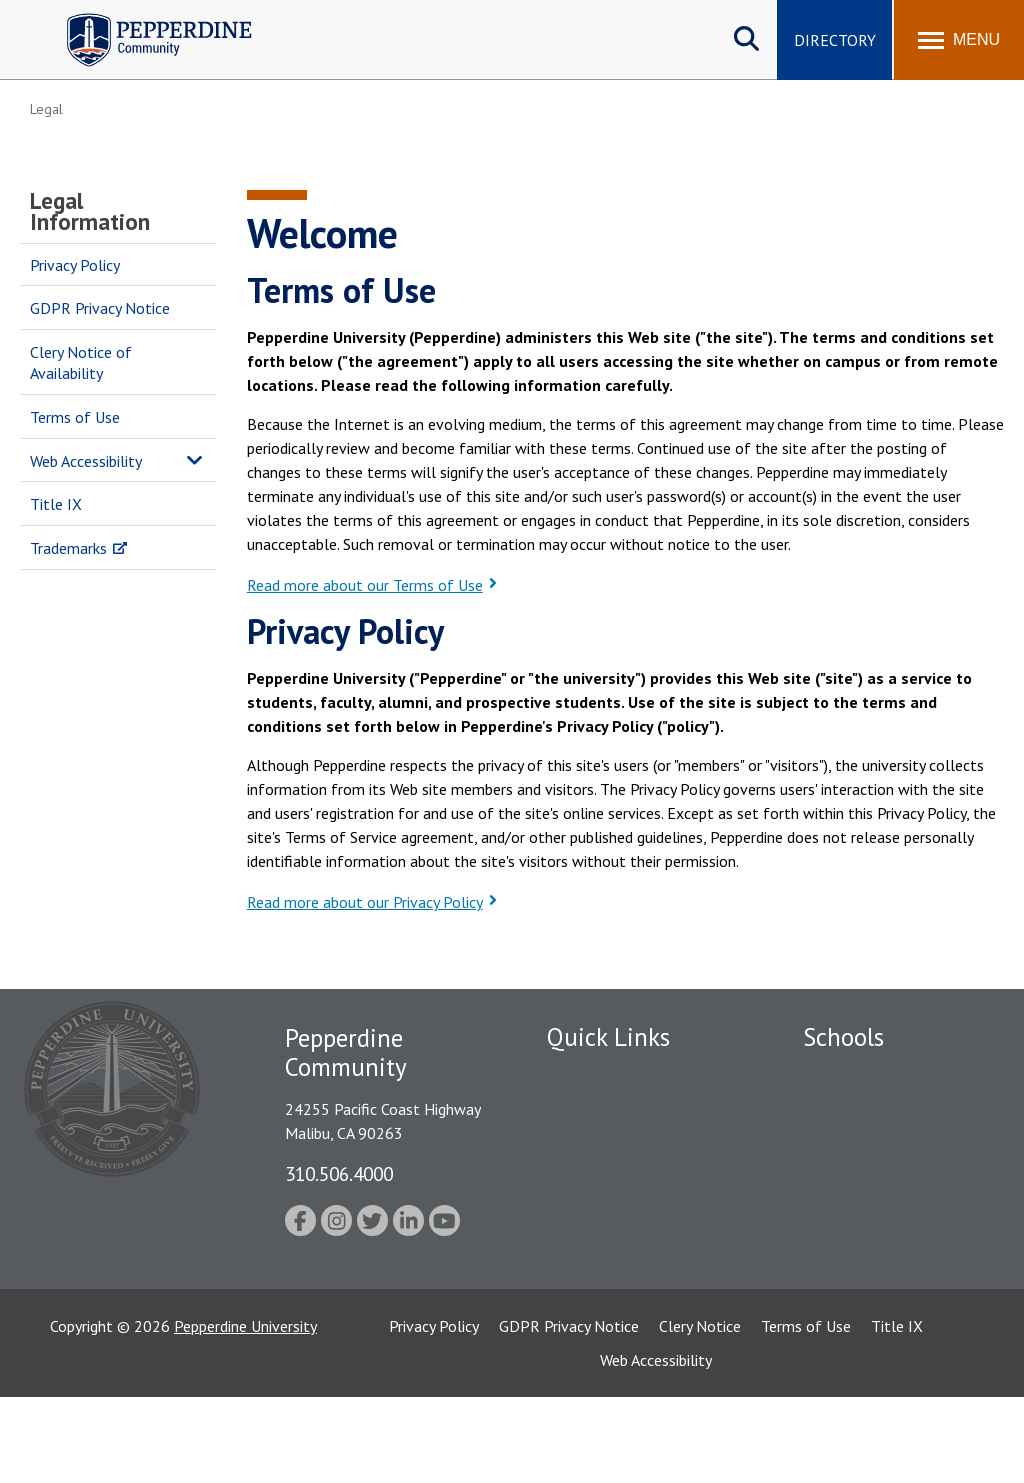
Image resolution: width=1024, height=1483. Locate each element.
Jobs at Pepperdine (609, 1179)
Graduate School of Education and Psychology (890, 1210)
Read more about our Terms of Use (365, 585)
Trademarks (68, 548)
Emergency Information (626, 1145)
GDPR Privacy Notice (100, 308)
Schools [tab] (843, 1037)
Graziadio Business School (890, 1145)
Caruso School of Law (877, 1110)
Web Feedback (594, 1284)
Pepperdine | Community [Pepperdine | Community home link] (144, 18)
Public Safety (591, 1110)
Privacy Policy (75, 265)
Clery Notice (700, 1412)
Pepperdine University (245, 1412)
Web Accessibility (86, 461)
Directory (835, 40)
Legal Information (90, 211)
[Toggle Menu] (959, 40)
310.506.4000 (339, 1173)
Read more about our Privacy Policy (365, 902)
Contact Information (617, 1249)
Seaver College (853, 1075)
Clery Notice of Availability (81, 362)
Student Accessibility (616, 1214)
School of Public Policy (880, 1277)
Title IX (56, 504)
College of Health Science (890, 1311)
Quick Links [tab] (608, 1037)
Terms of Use (75, 417)
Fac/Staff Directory (613, 1075)
